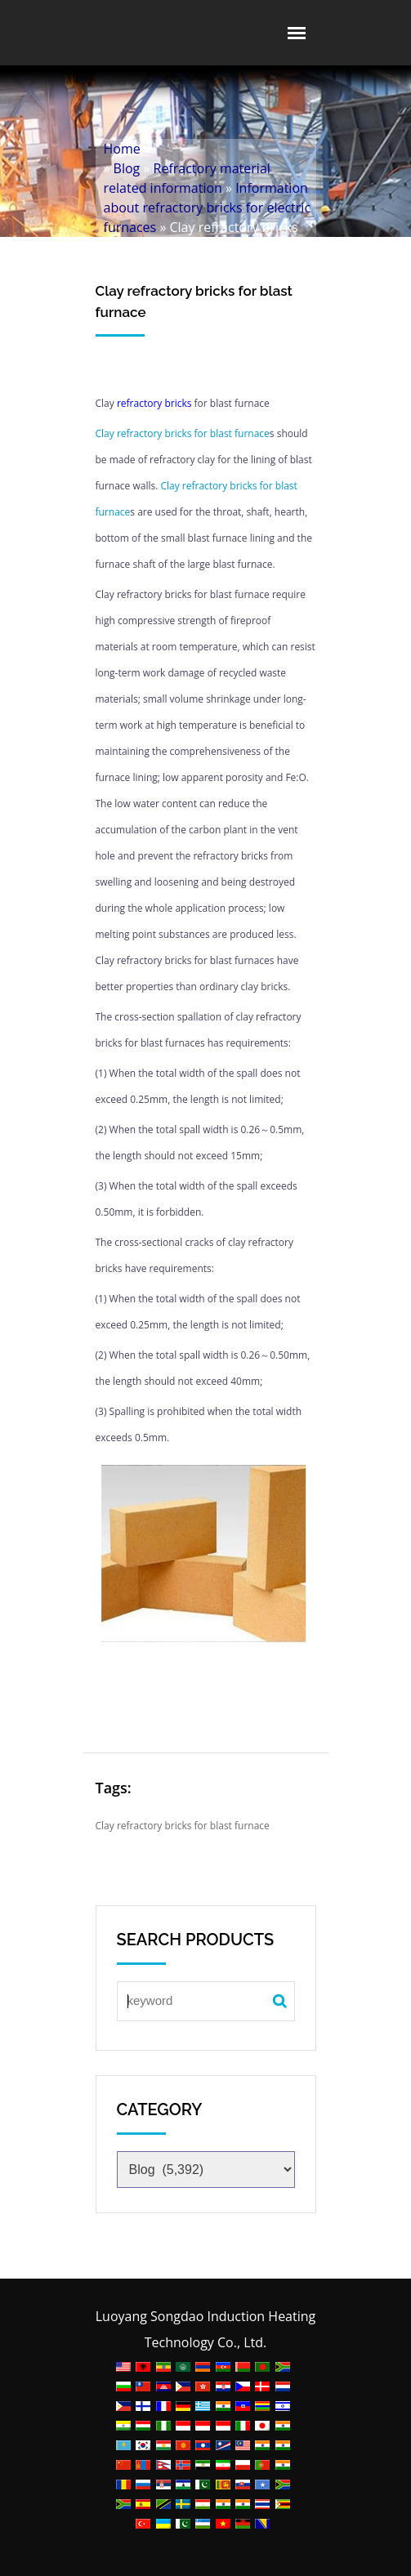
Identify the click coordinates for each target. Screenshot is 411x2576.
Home (122, 149)
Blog (127, 168)
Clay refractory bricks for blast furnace (183, 433)
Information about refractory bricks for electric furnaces (207, 207)
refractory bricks (154, 403)
